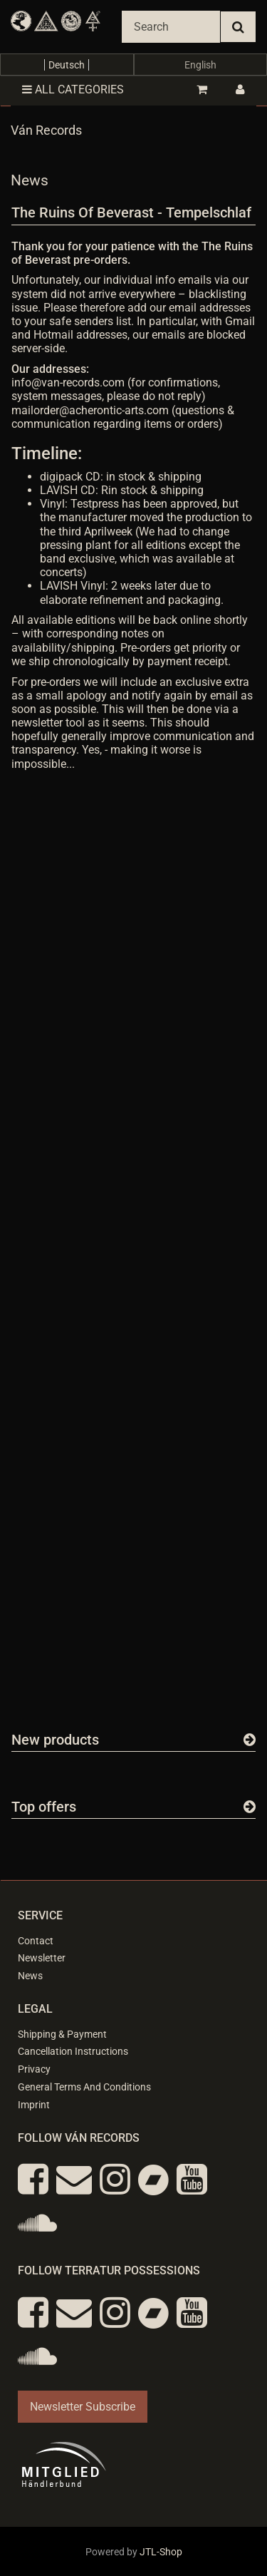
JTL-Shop (161, 2551)
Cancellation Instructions (73, 2051)
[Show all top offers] (250, 1807)
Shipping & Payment (62, 2034)
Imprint (34, 2104)
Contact (35, 1940)
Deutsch (66, 65)
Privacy (34, 2069)
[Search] (171, 27)
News (30, 1975)
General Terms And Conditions (84, 2087)
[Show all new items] (250, 1740)
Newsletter (42, 1958)
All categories (73, 89)
